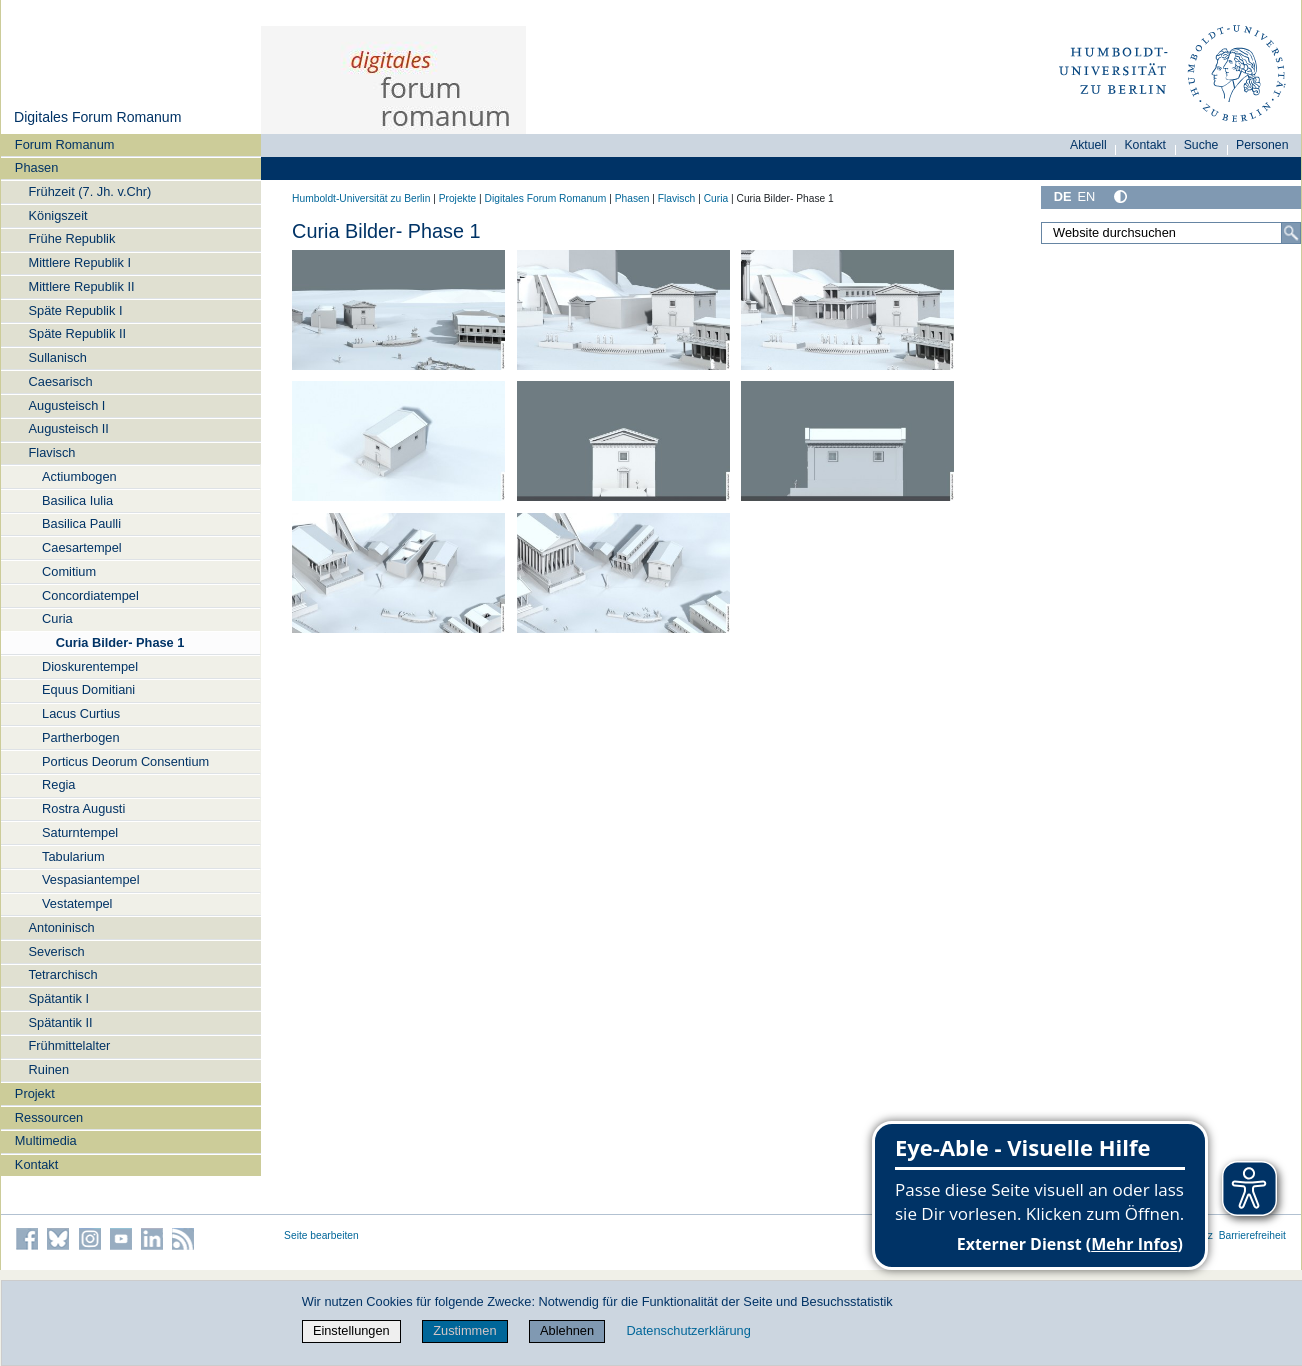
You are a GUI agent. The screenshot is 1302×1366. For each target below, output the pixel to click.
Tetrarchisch (63, 974)
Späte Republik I (76, 310)
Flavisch (52, 452)
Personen (1262, 145)
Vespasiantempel (90, 879)
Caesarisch (61, 381)
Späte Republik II (77, 333)
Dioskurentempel (90, 666)
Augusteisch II (69, 428)
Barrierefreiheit (1252, 1235)
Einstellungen (351, 1330)
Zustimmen (464, 1330)
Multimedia (46, 1140)
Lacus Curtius (81, 713)
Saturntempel (80, 832)
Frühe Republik (72, 238)
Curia (57, 618)
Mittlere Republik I (80, 262)
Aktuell (1088, 145)
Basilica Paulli (81, 523)
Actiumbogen (79, 476)
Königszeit (58, 215)
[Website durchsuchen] (1171, 233)
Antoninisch (62, 927)
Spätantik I (59, 998)
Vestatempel (77, 903)
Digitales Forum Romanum (97, 117)
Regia (58, 784)
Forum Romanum (65, 144)
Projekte (458, 198)
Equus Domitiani (88, 689)
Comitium (69, 571)
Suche (1201, 145)
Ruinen (49, 1069)
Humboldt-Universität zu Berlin (361, 198)
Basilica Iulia (77, 500)
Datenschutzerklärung (688, 1330)
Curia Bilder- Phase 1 (120, 642)
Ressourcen (49, 1117)
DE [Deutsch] (1063, 196)
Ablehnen (567, 1330)
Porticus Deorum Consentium (125, 761)
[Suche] (1291, 233)
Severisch (57, 951)
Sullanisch (58, 357)
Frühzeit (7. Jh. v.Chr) (90, 191)
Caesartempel (82, 547)
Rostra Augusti (83, 808)
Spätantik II (61, 1022)
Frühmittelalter (70, 1045)
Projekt (35, 1093)
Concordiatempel (90, 595)
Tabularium (73, 856)
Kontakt (36, 1164)
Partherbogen (81, 737)
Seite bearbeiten (321, 1235)
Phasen (36, 167)
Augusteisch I (67, 405)
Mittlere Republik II (82, 286)
